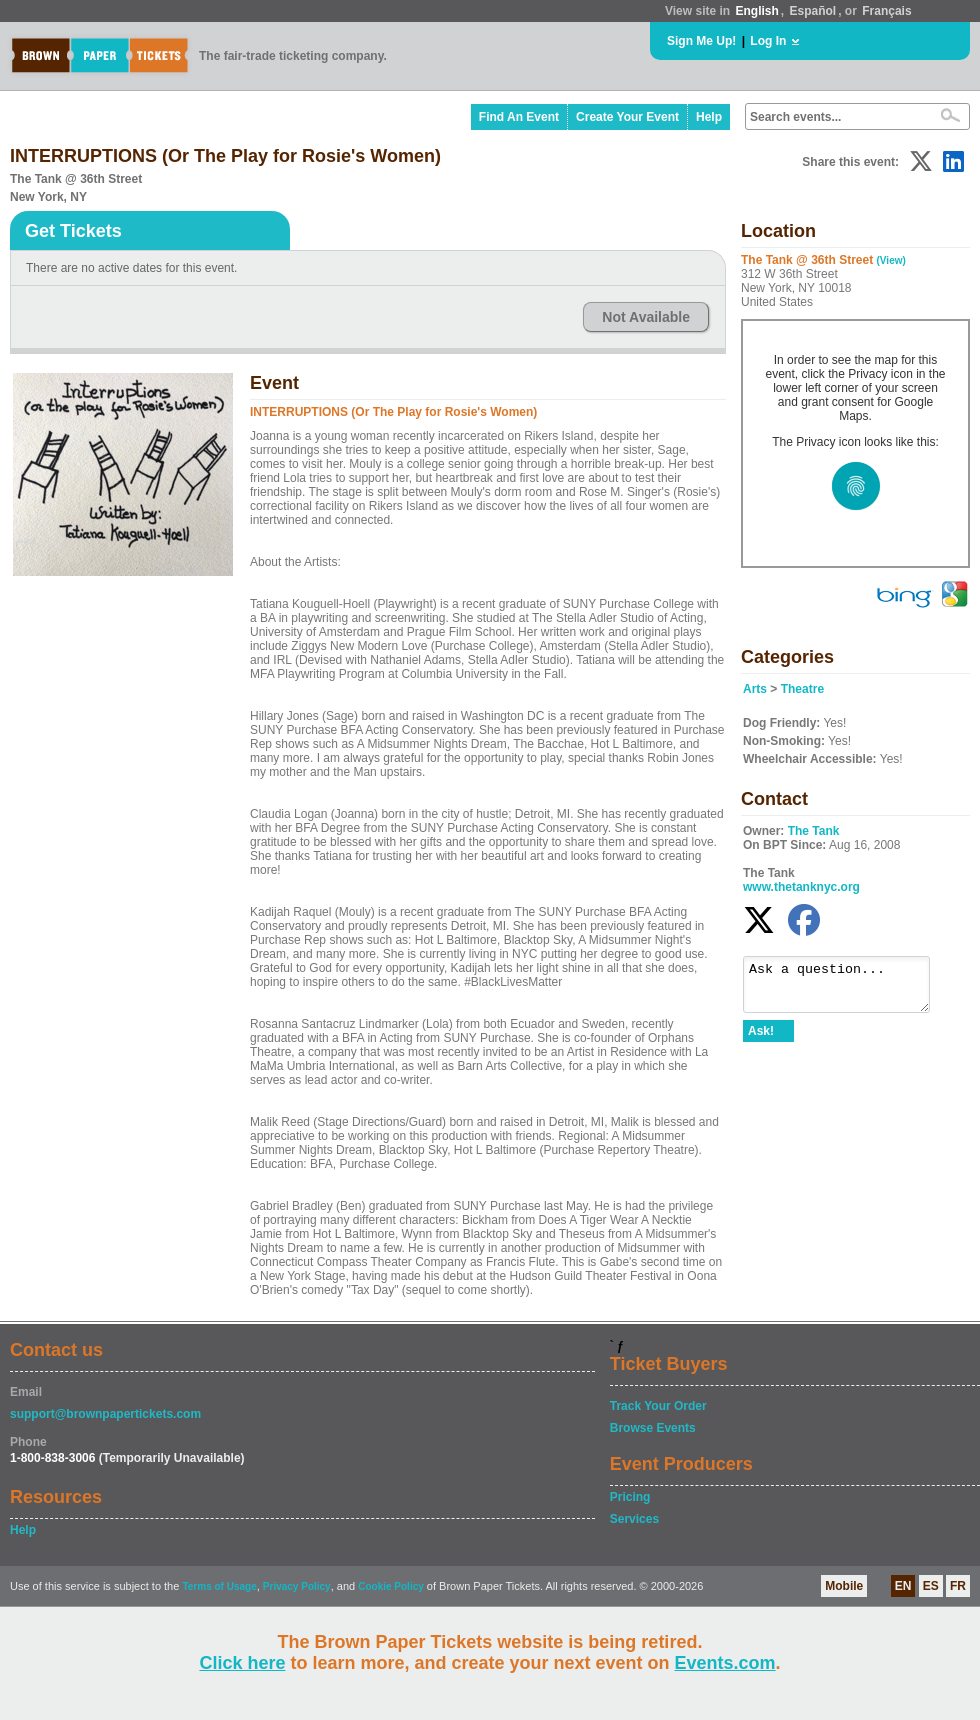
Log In (768, 41)
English (756, 11)
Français (886, 11)
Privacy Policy (297, 1586)
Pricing (630, 1497)
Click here (242, 1663)
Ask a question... (846, 989)
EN (903, 1586)
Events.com (725, 1663)
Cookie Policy (391, 1586)
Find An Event (519, 117)
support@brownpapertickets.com (105, 1414)
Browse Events (653, 1428)
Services (634, 1519)
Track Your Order (658, 1406)
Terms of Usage (219, 1586)
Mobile (844, 1586)
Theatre (802, 689)
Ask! (761, 1040)
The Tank (814, 831)
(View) (891, 260)
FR (958, 1586)
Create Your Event (627, 117)
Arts (755, 689)
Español (813, 11)
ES (931, 1586)
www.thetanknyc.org (801, 887)
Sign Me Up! (701, 41)
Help (709, 117)
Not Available (646, 317)
